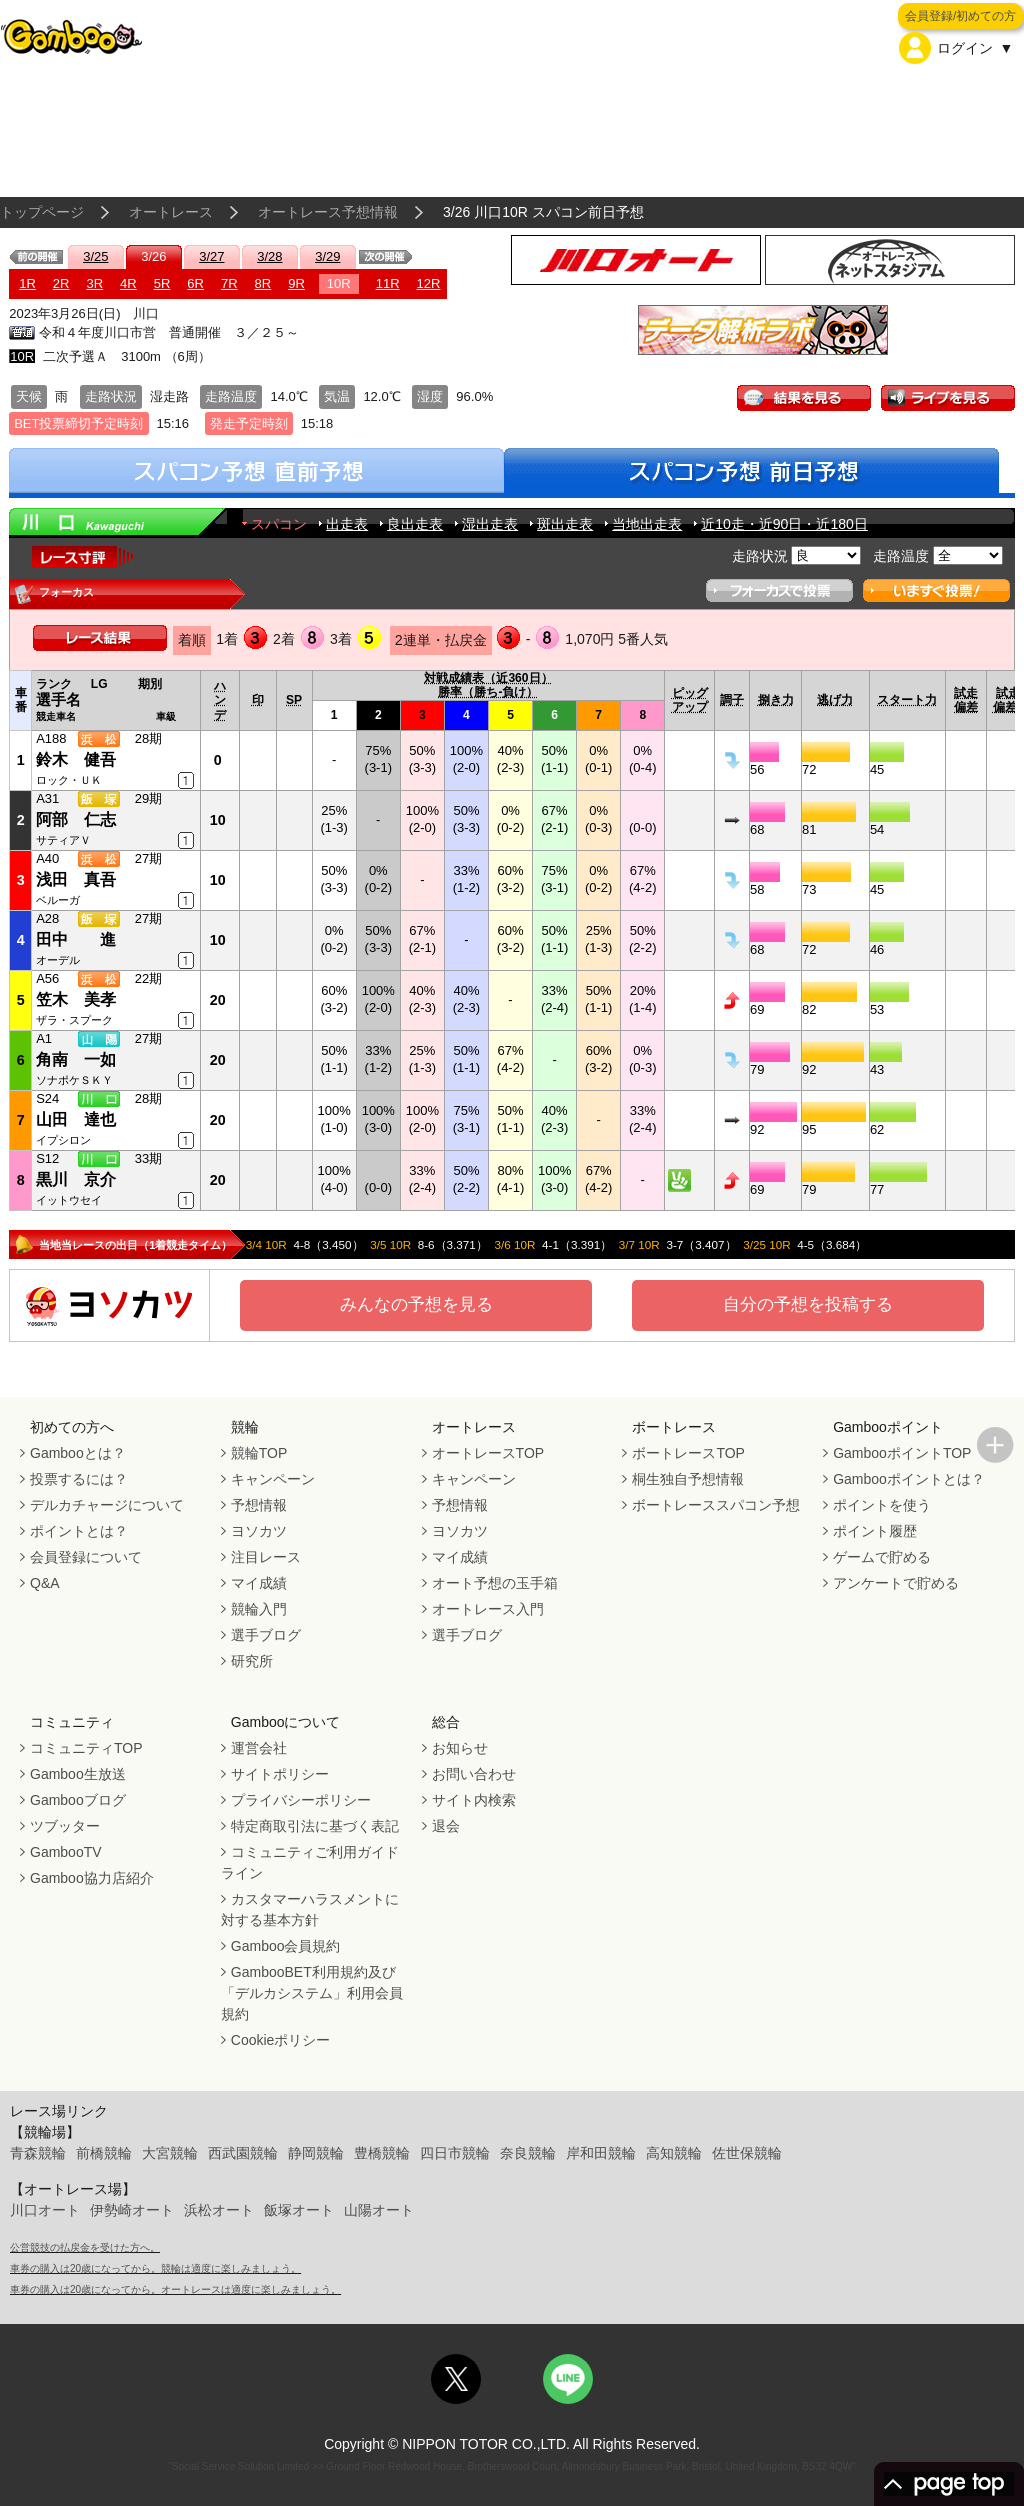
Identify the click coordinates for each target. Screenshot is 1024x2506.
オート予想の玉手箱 (495, 1583)
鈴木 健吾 (76, 759)
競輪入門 (259, 1609)
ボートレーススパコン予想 (716, 1505)
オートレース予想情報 (328, 212)
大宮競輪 (170, 2153)
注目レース (266, 1557)
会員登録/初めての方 (960, 16)
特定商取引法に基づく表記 (315, 1826)
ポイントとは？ (79, 1531)
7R (229, 283)
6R (195, 283)
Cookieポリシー (281, 2040)
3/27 (211, 256)
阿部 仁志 (76, 819)
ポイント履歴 (875, 1531)
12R (429, 283)
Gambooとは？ (78, 1453)
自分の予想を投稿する (808, 1304)
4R (128, 283)
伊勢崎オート (132, 2210)
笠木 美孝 (76, 999)
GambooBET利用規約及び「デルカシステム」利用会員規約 (312, 1993)
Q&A (45, 1583)
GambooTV (66, 1852)
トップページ (42, 212)
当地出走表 (647, 524)
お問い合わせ (474, 1774)
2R (61, 283)
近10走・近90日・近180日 (784, 524)
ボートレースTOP (688, 1453)
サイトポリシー (280, 1774)
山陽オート (379, 2210)
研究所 (252, 1661)
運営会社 (259, 1748)
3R (94, 283)
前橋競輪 (104, 2153)
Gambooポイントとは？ (909, 1479)
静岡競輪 (316, 2153)
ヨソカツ (259, 1531)
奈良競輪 (528, 2153)
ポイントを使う (882, 1505)
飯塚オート (299, 2210)
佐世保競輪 (747, 2153)
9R (296, 283)
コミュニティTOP (86, 1748)
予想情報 (259, 1505)
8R (263, 283)
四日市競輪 (455, 2153)
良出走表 (415, 524)
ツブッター (65, 1826)
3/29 (327, 256)
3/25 (95, 256)
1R (27, 283)
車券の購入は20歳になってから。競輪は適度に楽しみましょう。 (155, 2268)
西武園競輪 (243, 2153)
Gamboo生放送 (78, 1774)
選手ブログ (266, 1635)
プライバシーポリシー (301, 1800)
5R (162, 283)
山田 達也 (76, 1119)
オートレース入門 (488, 1609)
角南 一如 (76, 1059)
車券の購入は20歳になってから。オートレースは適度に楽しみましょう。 (175, 2289)
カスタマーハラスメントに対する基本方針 (310, 1909)
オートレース (171, 212)
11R (388, 283)
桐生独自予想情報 (688, 1479)
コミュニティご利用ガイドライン (310, 1862)
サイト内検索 (474, 1800)
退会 (446, 1826)
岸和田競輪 (601, 2153)
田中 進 (76, 939)
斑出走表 (565, 524)
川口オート (45, 2210)
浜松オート (219, 2210)
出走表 (347, 524)
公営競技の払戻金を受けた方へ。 (85, 2247)
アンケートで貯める (896, 1583)
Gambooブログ (78, 1800)
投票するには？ (79, 1479)
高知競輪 (674, 2153)
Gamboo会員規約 (286, 1946)
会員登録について (86, 1557)
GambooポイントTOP (902, 1453)
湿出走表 (490, 524)
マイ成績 (259, 1583)
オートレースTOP (488, 1453)
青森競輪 (38, 2153)
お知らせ (460, 1748)
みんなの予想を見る (416, 1304)
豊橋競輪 (382, 2153)
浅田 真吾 (76, 879)
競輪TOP (259, 1453)
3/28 (269, 256)
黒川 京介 (76, 1179)
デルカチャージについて (107, 1505)
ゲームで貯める (882, 1557)
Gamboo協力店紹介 (92, 1878)
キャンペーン (273, 1479)
